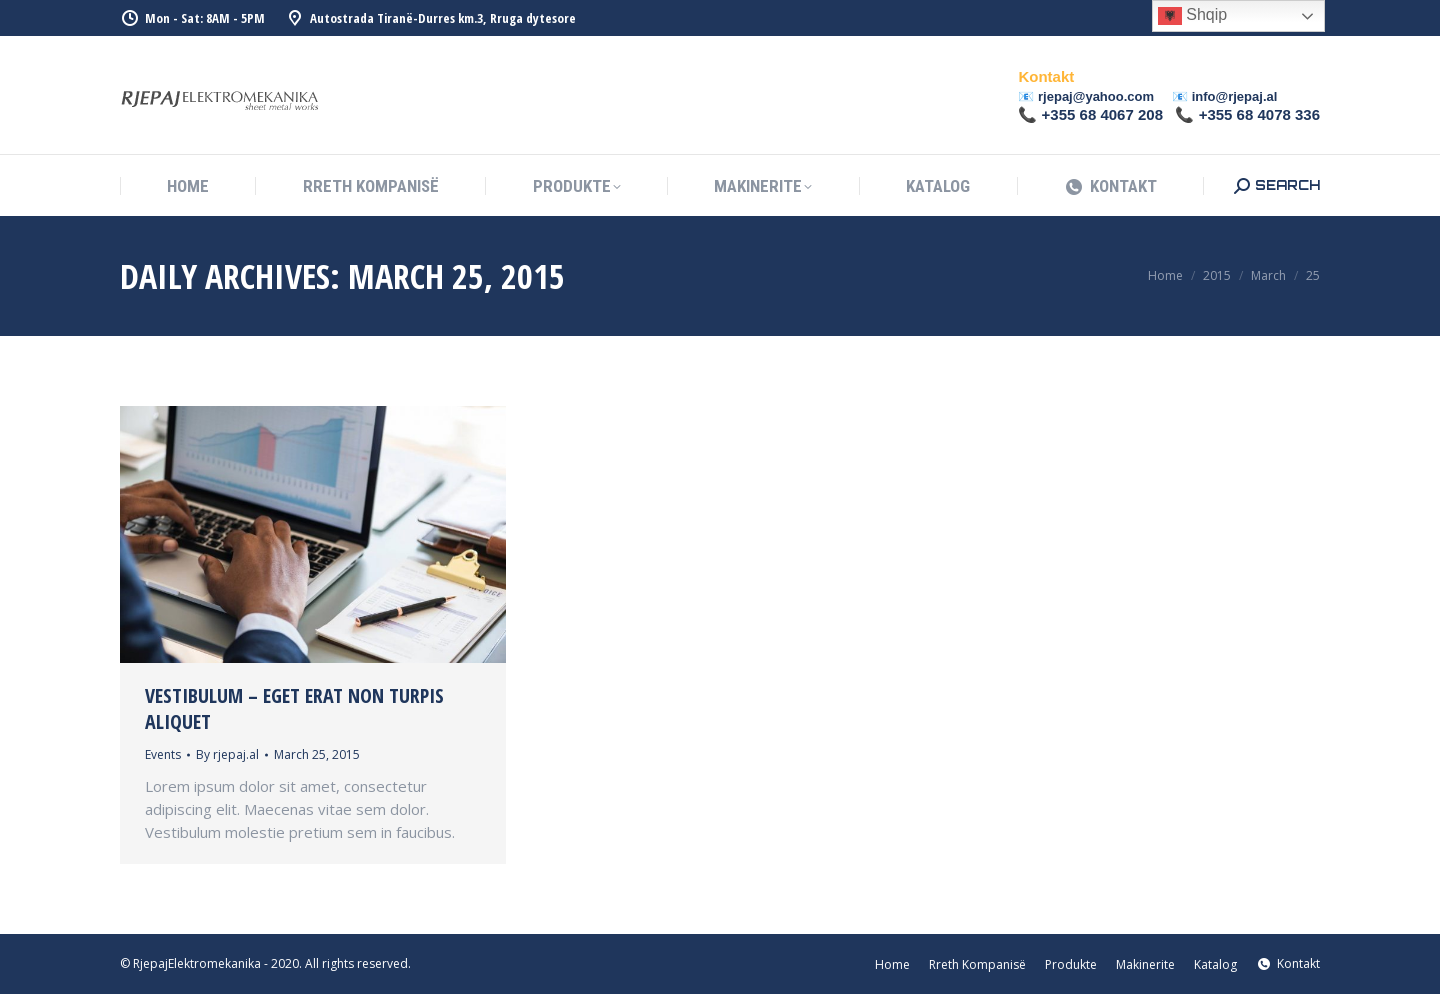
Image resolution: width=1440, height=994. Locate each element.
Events (163, 754)
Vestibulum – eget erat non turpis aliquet (294, 708)
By (227, 754)
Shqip (1192, 16)
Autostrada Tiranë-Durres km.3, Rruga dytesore (430, 18)
